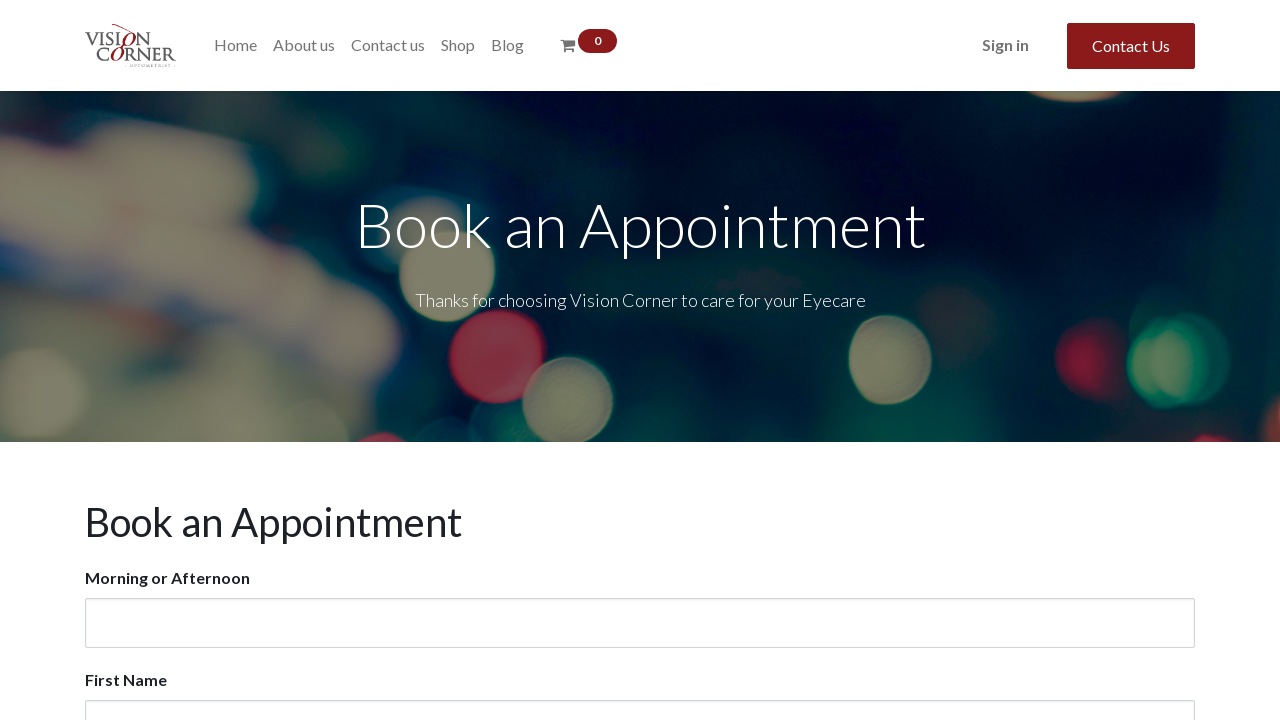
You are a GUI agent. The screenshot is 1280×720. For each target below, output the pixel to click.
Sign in (1005, 44)
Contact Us (1131, 45)
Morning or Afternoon (167, 577)
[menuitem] (235, 45)
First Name (126, 679)
